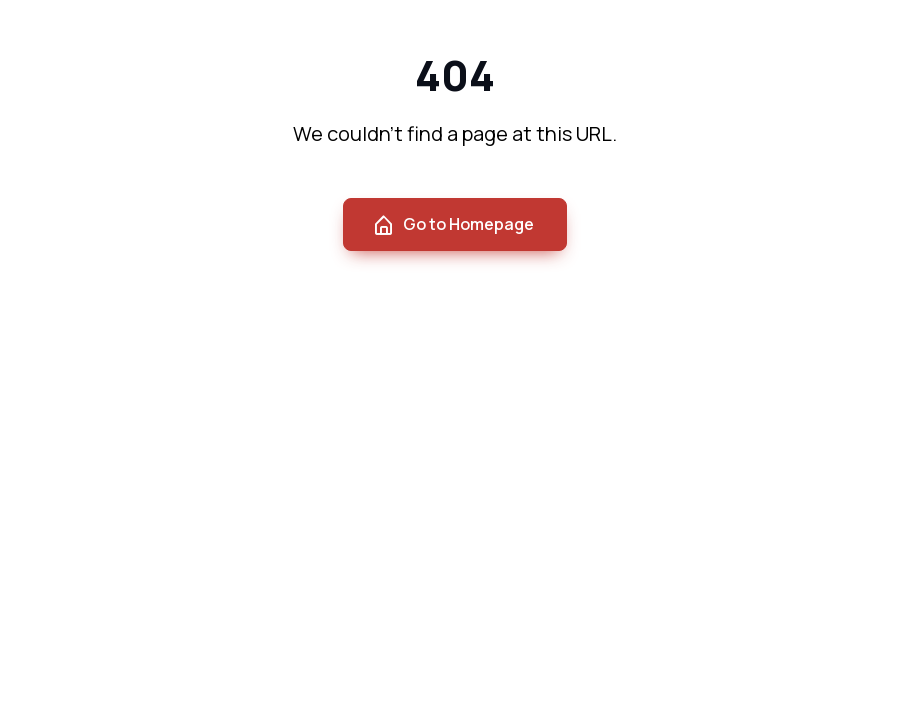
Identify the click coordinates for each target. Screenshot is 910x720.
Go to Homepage (453, 224)
